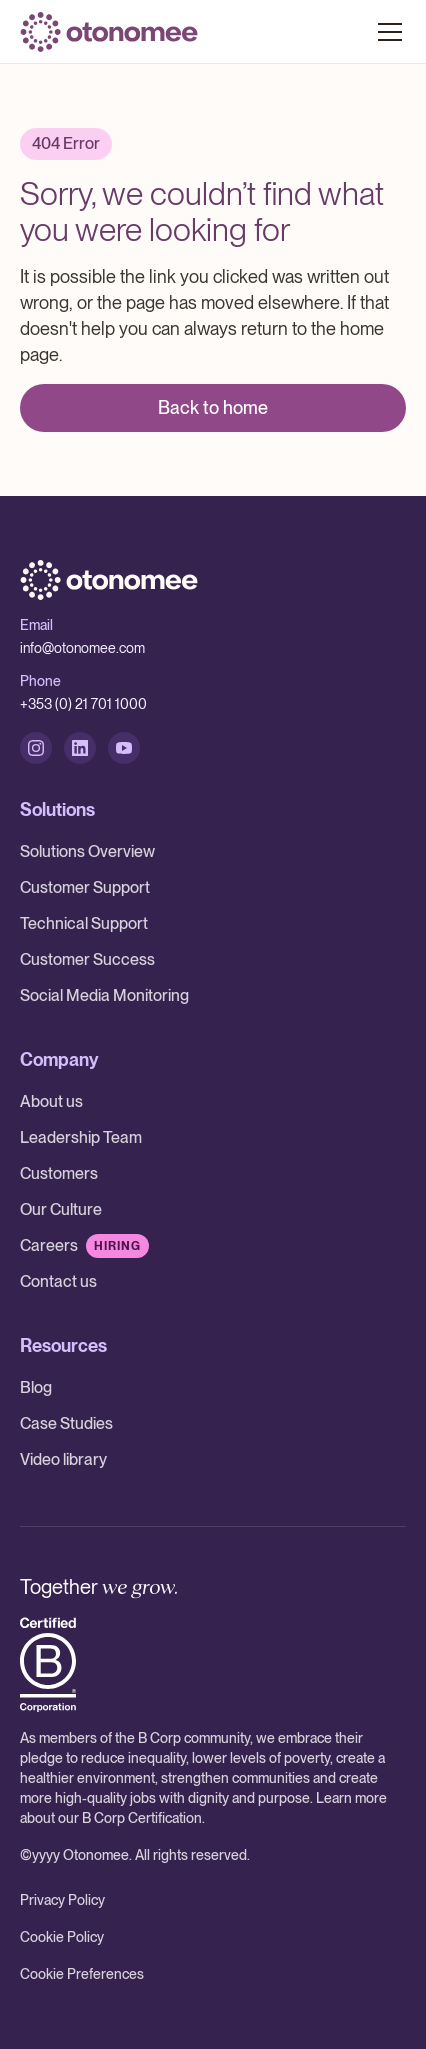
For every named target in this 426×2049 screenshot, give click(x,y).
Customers (59, 1173)
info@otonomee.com (82, 648)
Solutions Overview (87, 851)
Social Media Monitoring (104, 995)
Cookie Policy (62, 1937)
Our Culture (61, 1209)
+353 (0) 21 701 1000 (83, 704)
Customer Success (87, 959)
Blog (36, 1387)
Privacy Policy (62, 1900)
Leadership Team (81, 1137)
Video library (63, 1459)
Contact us (58, 1281)
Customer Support (85, 887)
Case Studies (66, 1423)
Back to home (213, 407)
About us (51, 1101)
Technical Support (84, 923)
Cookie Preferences (82, 1974)
